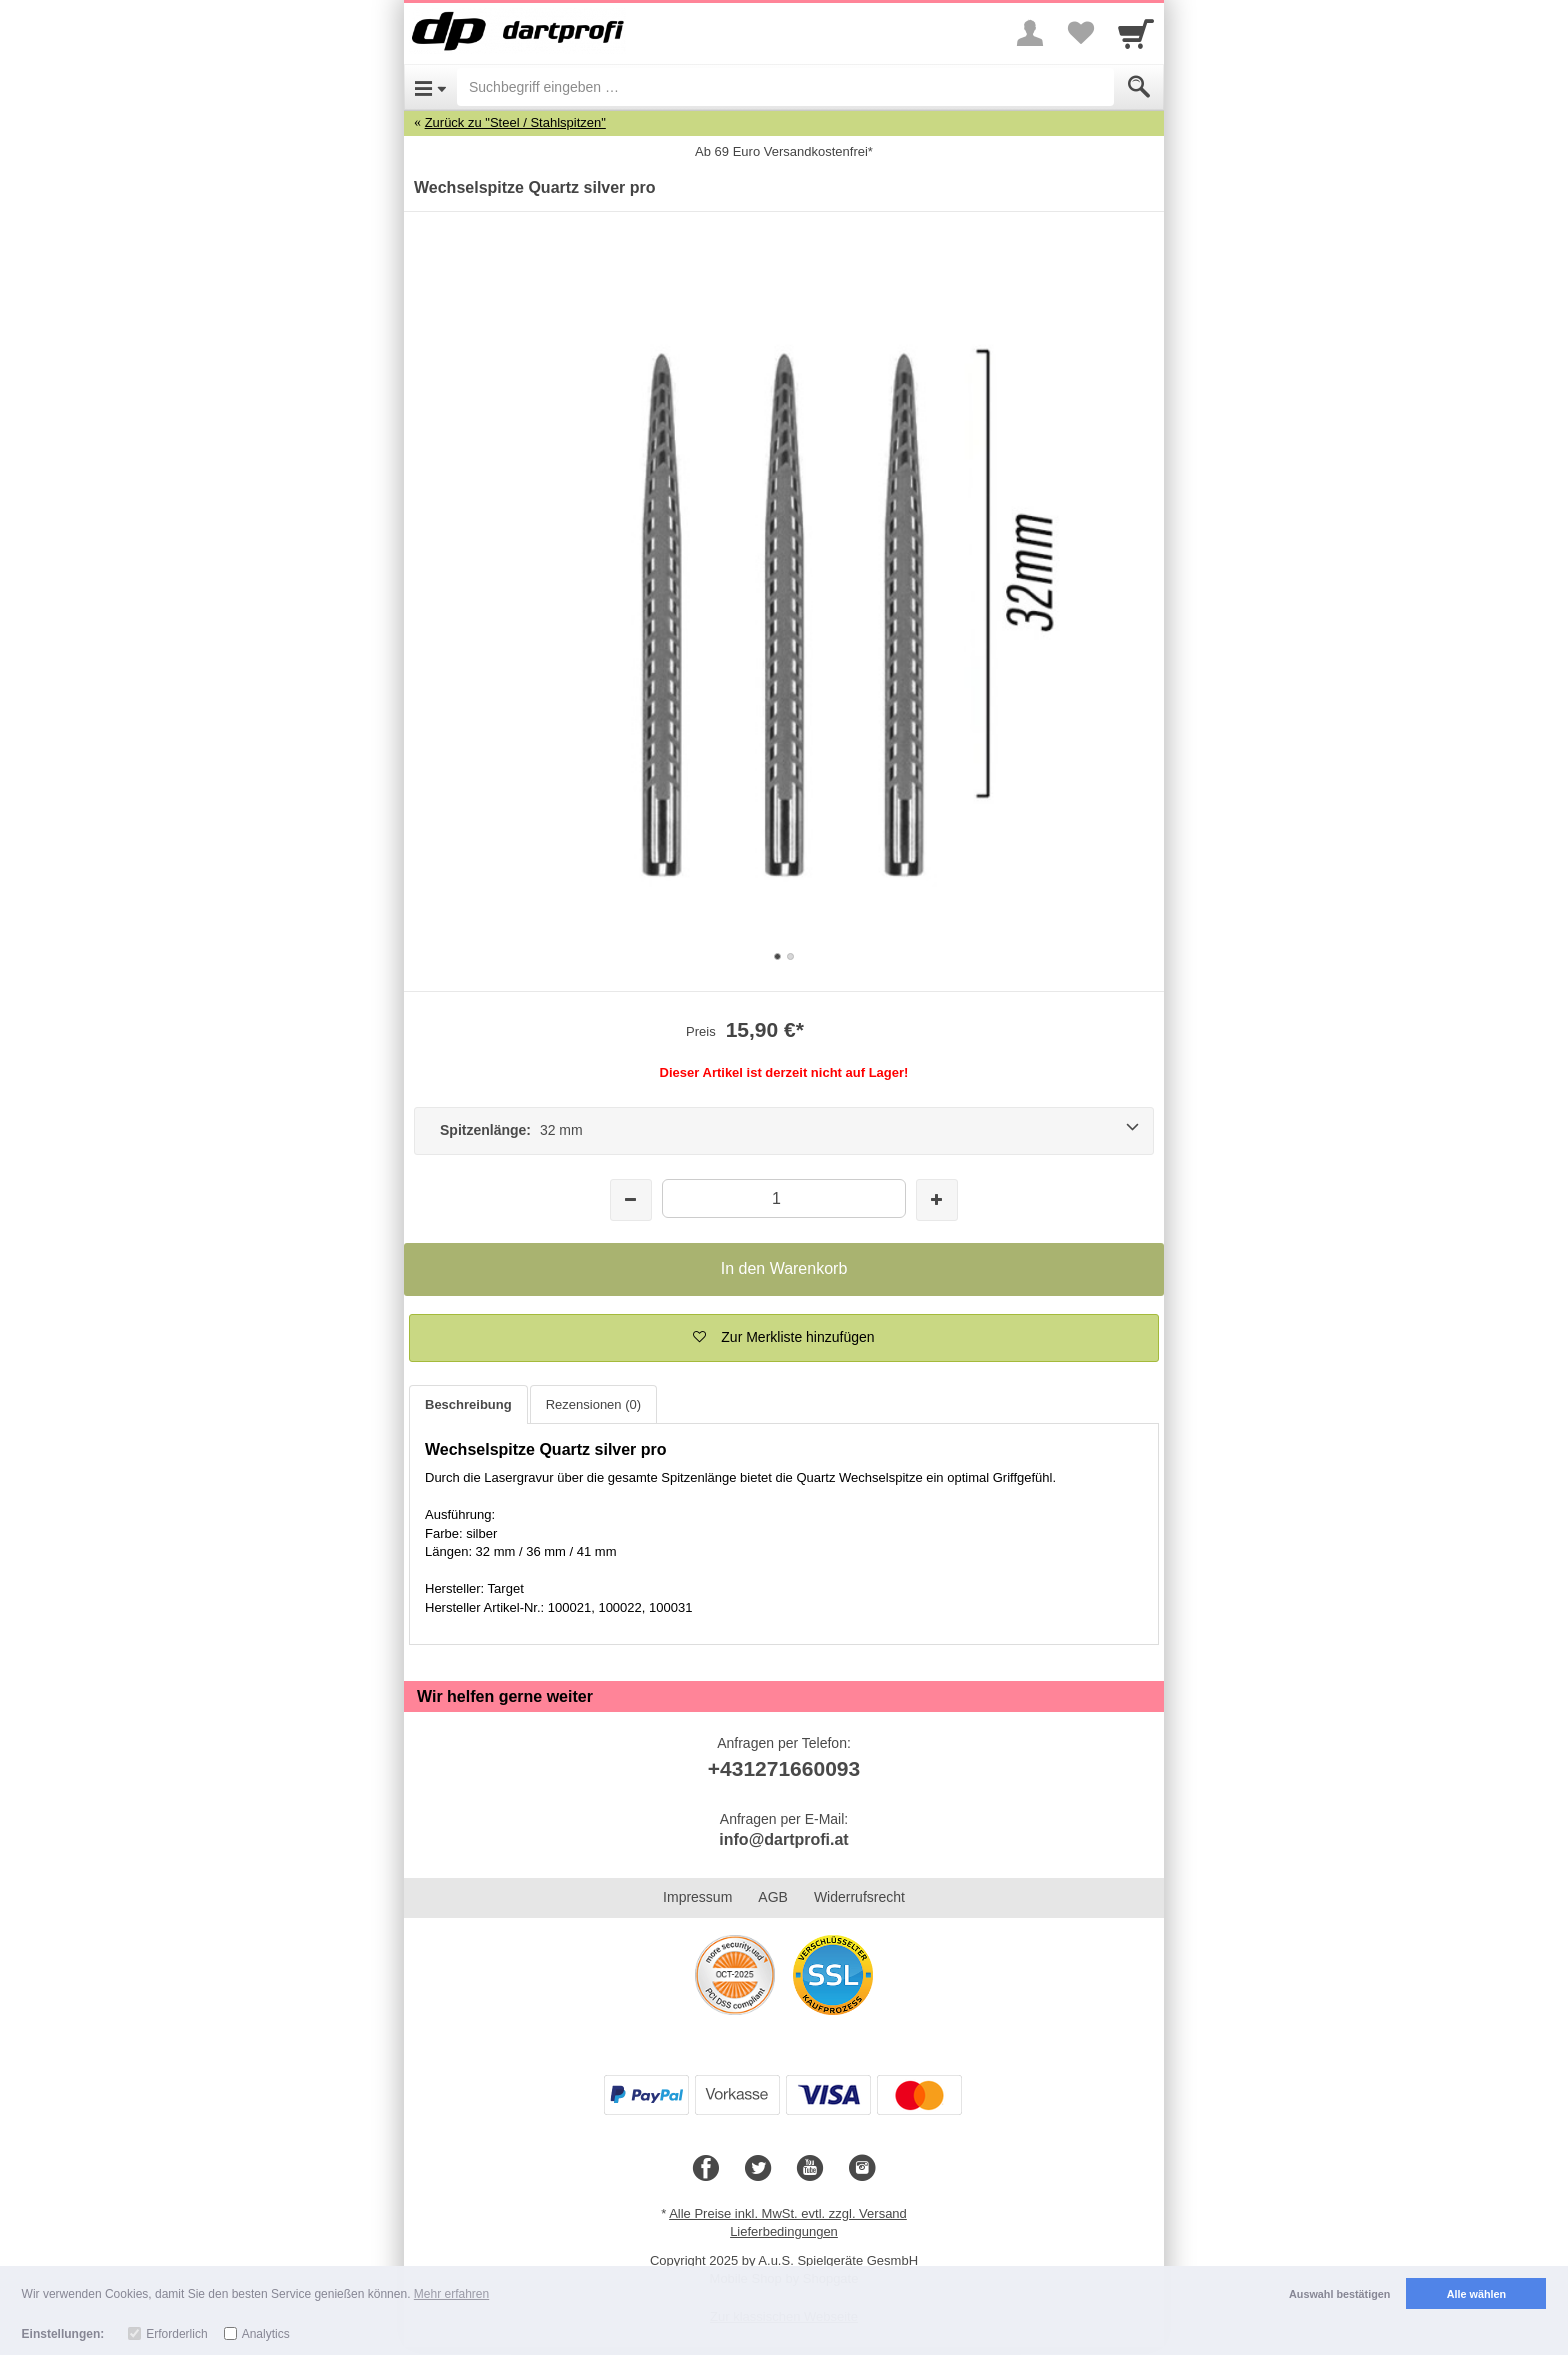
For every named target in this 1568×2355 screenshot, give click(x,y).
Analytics (266, 2334)
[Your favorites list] (1080, 33)
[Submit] (1139, 87)
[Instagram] (862, 2169)
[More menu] (1030, 33)
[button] (784, 1338)
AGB (773, 1897)
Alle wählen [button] (1476, 2294)
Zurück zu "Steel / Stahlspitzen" (515, 122)
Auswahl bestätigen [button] (1339, 2294)
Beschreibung (468, 1404)
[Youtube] (810, 2169)
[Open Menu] (430, 87)
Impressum (697, 1897)
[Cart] (1136, 33)
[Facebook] (706, 2169)
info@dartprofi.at (783, 1839)
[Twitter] (758, 2169)
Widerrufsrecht (859, 1897)
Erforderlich (176, 2334)
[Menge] (783, 1198)
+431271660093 (784, 1768)
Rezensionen (593, 1404)
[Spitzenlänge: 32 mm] (784, 1131)
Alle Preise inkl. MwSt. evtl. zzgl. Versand (788, 2213)
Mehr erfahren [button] (451, 2294)
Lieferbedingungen (784, 2231)
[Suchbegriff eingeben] (785, 87)
